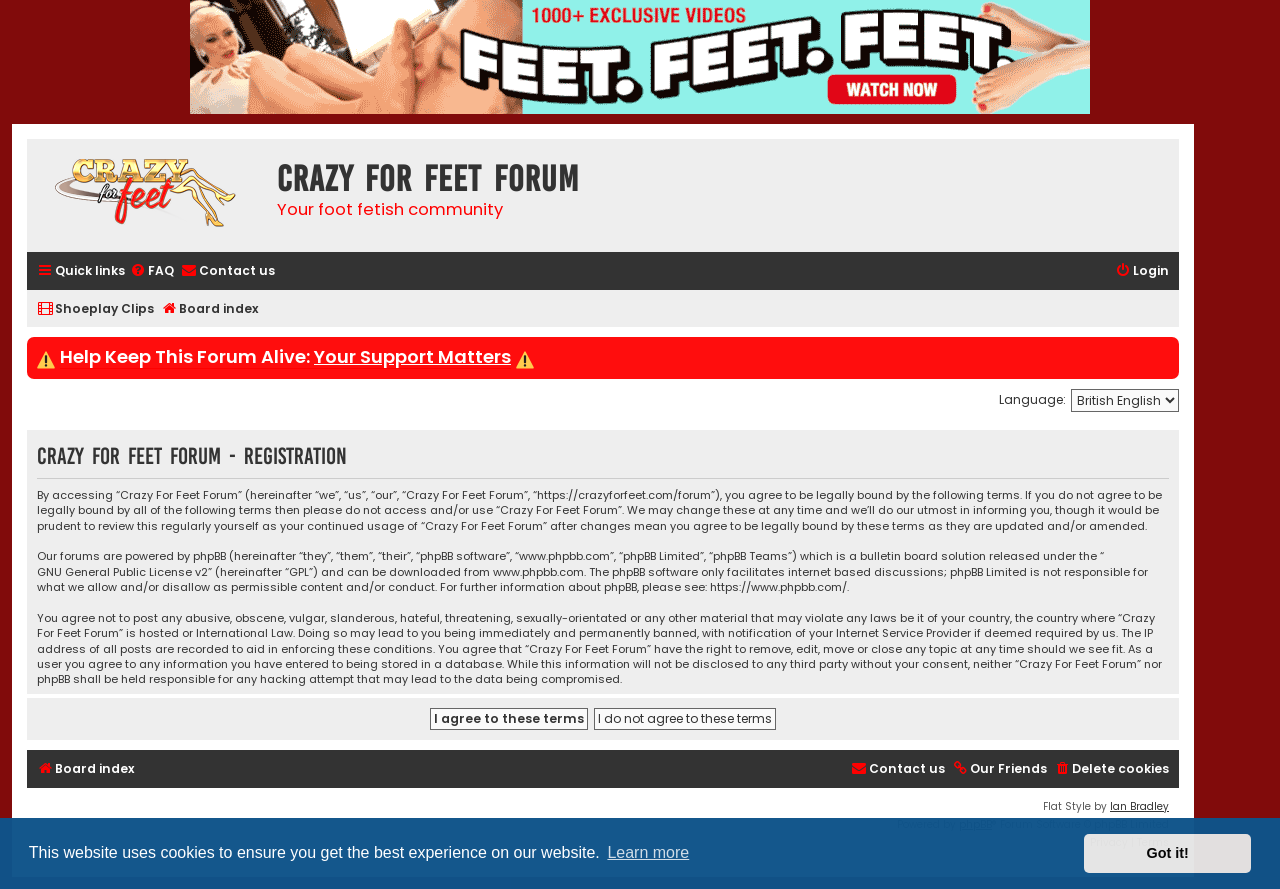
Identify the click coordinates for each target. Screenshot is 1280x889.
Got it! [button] (1168, 853)
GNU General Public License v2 (122, 572)
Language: (1032, 399)
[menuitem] (152, 271)
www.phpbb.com (538, 572)
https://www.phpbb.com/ (778, 587)
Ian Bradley (1139, 806)
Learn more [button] (648, 852)
